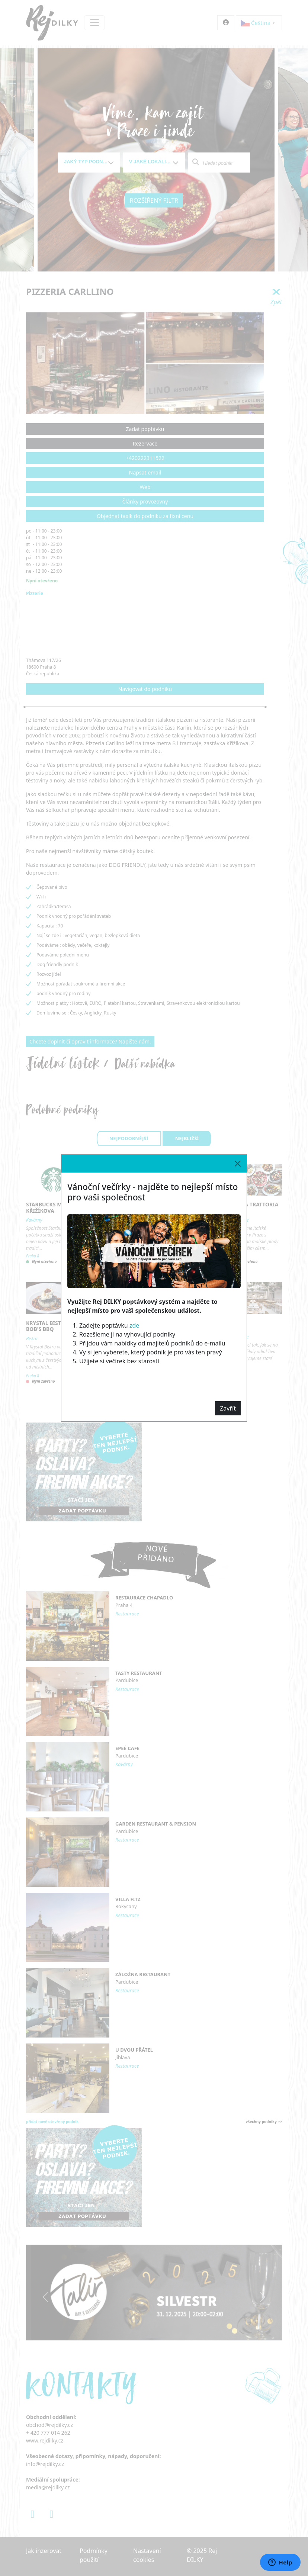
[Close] (238, 1164)
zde (134, 1325)
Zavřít (228, 1408)
